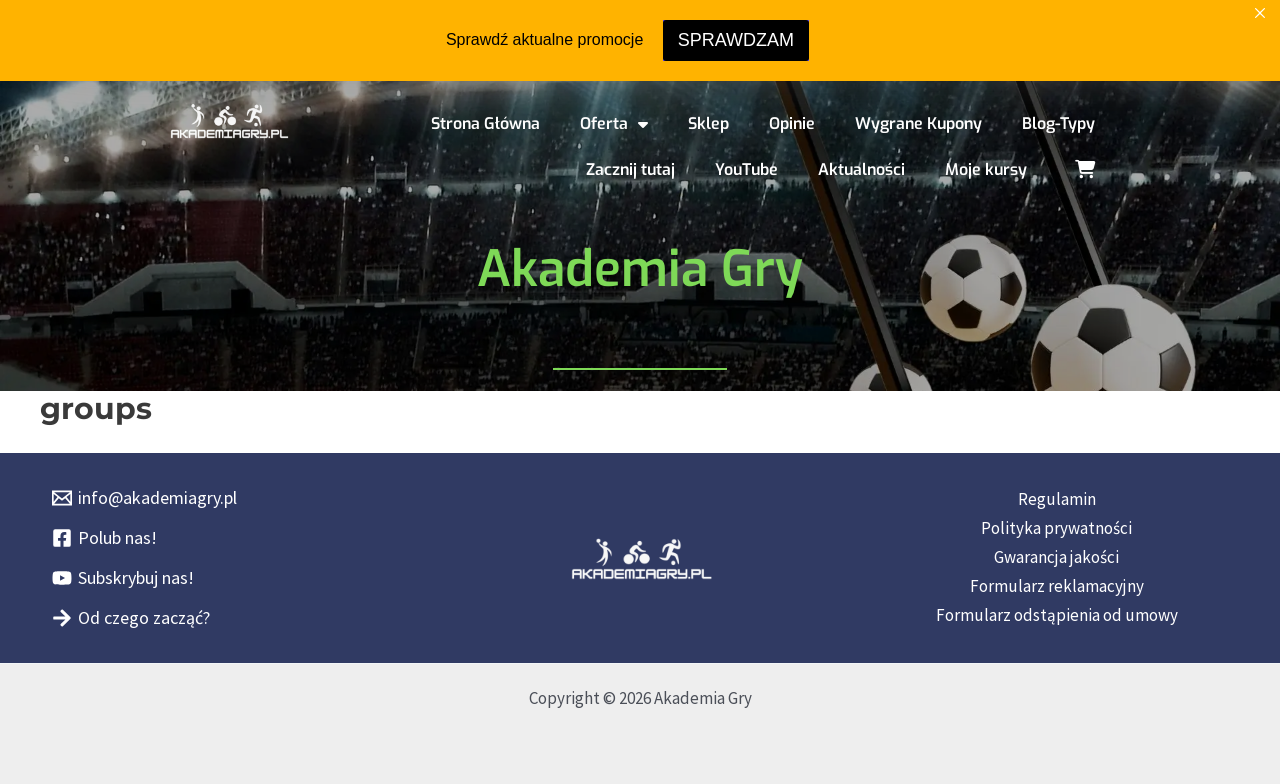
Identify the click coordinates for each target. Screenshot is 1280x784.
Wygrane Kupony (918, 123)
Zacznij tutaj (630, 169)
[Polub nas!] (104, 538)
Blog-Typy (1058, 123)
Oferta (614, 124)
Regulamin (1057, 499)
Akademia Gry (640, 269)
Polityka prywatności (1056, 528)
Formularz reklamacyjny (1057, 586)
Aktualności (861, 169)
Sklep (708, 123)
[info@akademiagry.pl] (144, 498)
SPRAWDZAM (736, 40)
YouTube (746, 169)
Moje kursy (986, 169)
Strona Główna (485, 123)
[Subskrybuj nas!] (123, 578)
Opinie (792, 123)
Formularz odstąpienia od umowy (1057, 615)
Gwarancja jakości (1056, 557)
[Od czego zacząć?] (131, 618)
